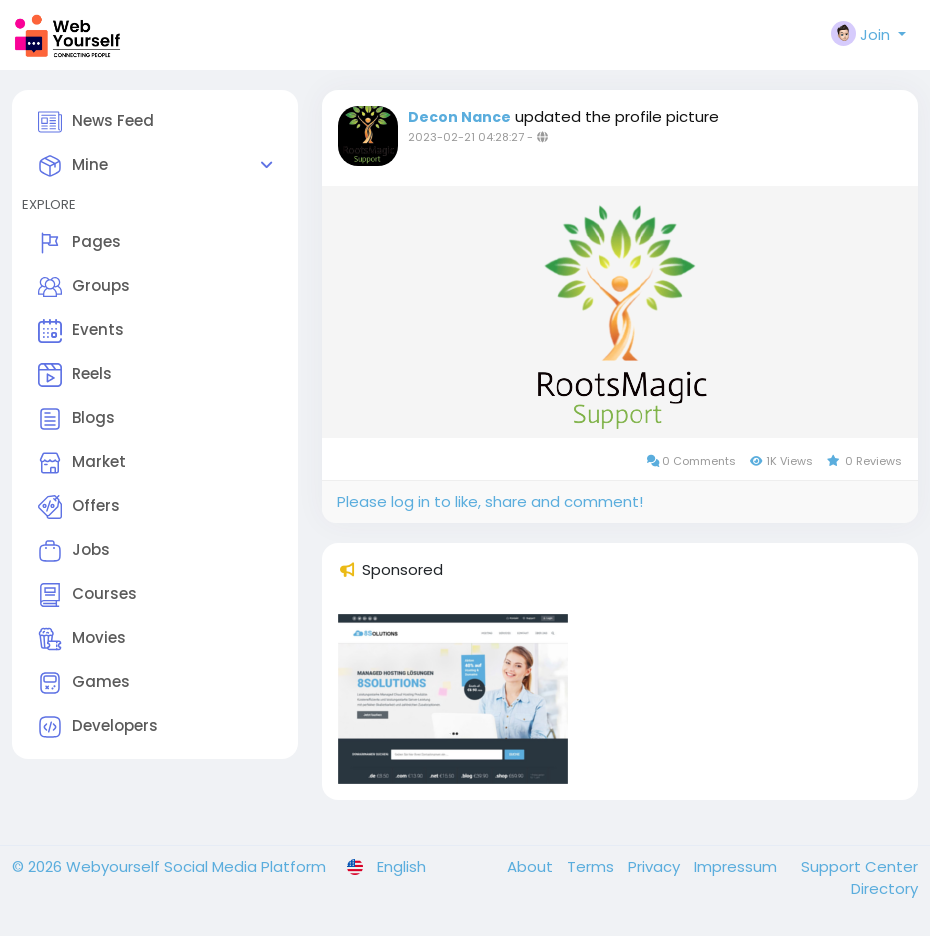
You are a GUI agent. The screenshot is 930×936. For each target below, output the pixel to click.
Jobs (74, 551)
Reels (75, 375)
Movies (82, 639)
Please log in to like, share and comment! (490, 501)
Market (82, 463)
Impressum (737, 866)
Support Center (859, 866)
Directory (884, 888)
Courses (87, 595)
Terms (592, 866)
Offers (79, 507)
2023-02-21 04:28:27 (466, 137)
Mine (73, 166)
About (532, 866)
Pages (79, 243)
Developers (98, 727)
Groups (84, 287)
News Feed (96, 122)
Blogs (76, 419)
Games (84, 683)
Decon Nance (459, 117)
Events (81, 331)
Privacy (656, 866)
